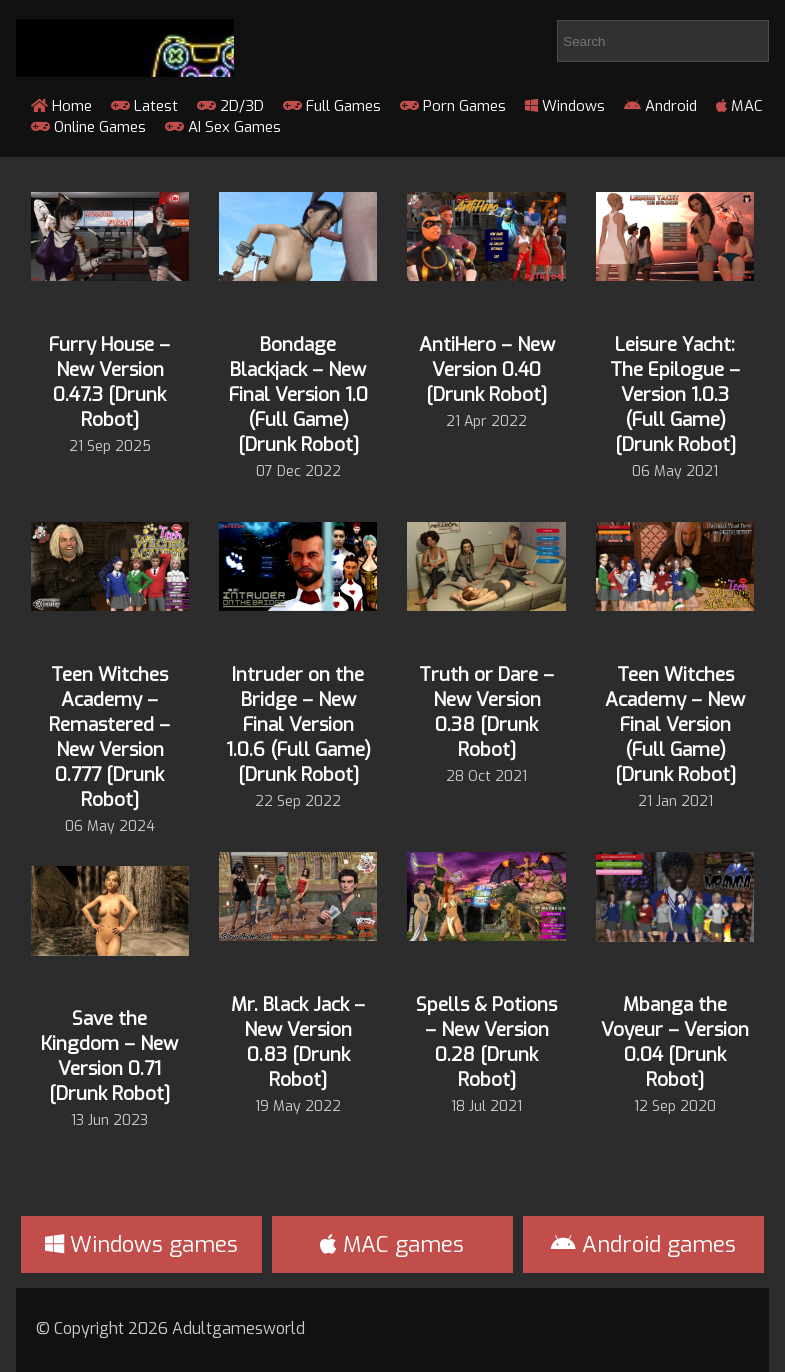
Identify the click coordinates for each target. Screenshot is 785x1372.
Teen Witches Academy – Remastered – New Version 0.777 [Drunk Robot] (109, 737)
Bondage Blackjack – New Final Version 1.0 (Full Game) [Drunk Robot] (298, 394)
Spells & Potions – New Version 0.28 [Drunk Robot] (486, 1042)
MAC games (392, 1244)
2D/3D (230, 106)
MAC (739, 106)
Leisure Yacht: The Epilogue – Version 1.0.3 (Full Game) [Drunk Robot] (675, 394)
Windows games (141, 1244)
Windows (565, 106)
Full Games (332, 106)
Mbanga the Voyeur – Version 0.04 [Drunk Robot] (675, 1042)
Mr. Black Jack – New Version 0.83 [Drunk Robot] (298, 1042)
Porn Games (453, 106)
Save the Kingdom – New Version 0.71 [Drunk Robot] (109, 1056)
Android (660, 106)
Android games (643, 1244)
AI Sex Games (223, 127)
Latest (144, 106)
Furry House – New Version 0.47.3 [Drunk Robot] (109, 382)
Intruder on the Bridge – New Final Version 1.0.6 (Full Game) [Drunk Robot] (298, 724)
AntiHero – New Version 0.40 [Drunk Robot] (487, 369)
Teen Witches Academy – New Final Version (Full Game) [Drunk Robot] (675, 724)
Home (61, 106)
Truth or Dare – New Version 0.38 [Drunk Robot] (486, 712)
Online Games (88, 127)
